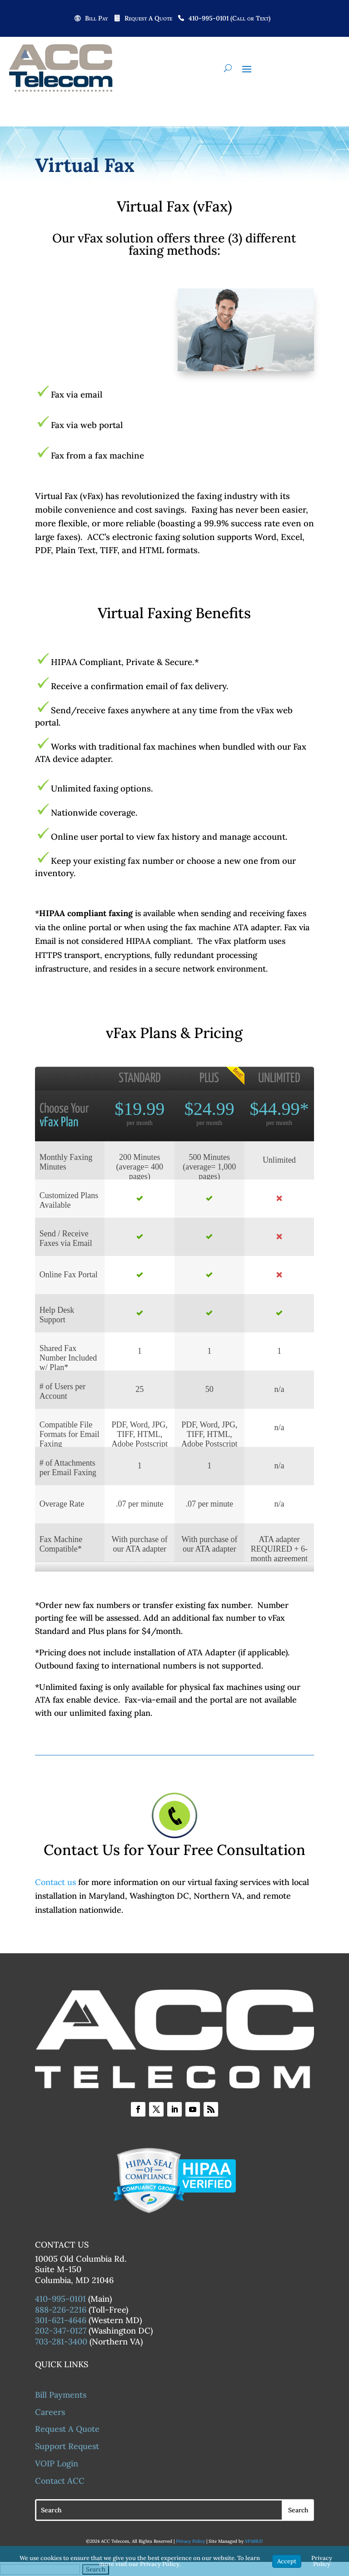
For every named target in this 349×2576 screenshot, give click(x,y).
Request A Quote (148, 18)
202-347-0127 (60, 2330)
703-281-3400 (61, 2341)
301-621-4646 (60, 2320)
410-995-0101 (60, 2299)
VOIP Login (56, 2463)
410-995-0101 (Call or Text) (229, 18)
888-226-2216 (60, 2309)
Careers (50, 2412)
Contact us (55, 1882)
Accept (286, 2561)
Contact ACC (60, 2480)
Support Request (67, 2446)
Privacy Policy (190, 2541)
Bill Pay (96, 18)
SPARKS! (254, 2541)
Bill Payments (60, 2394)
